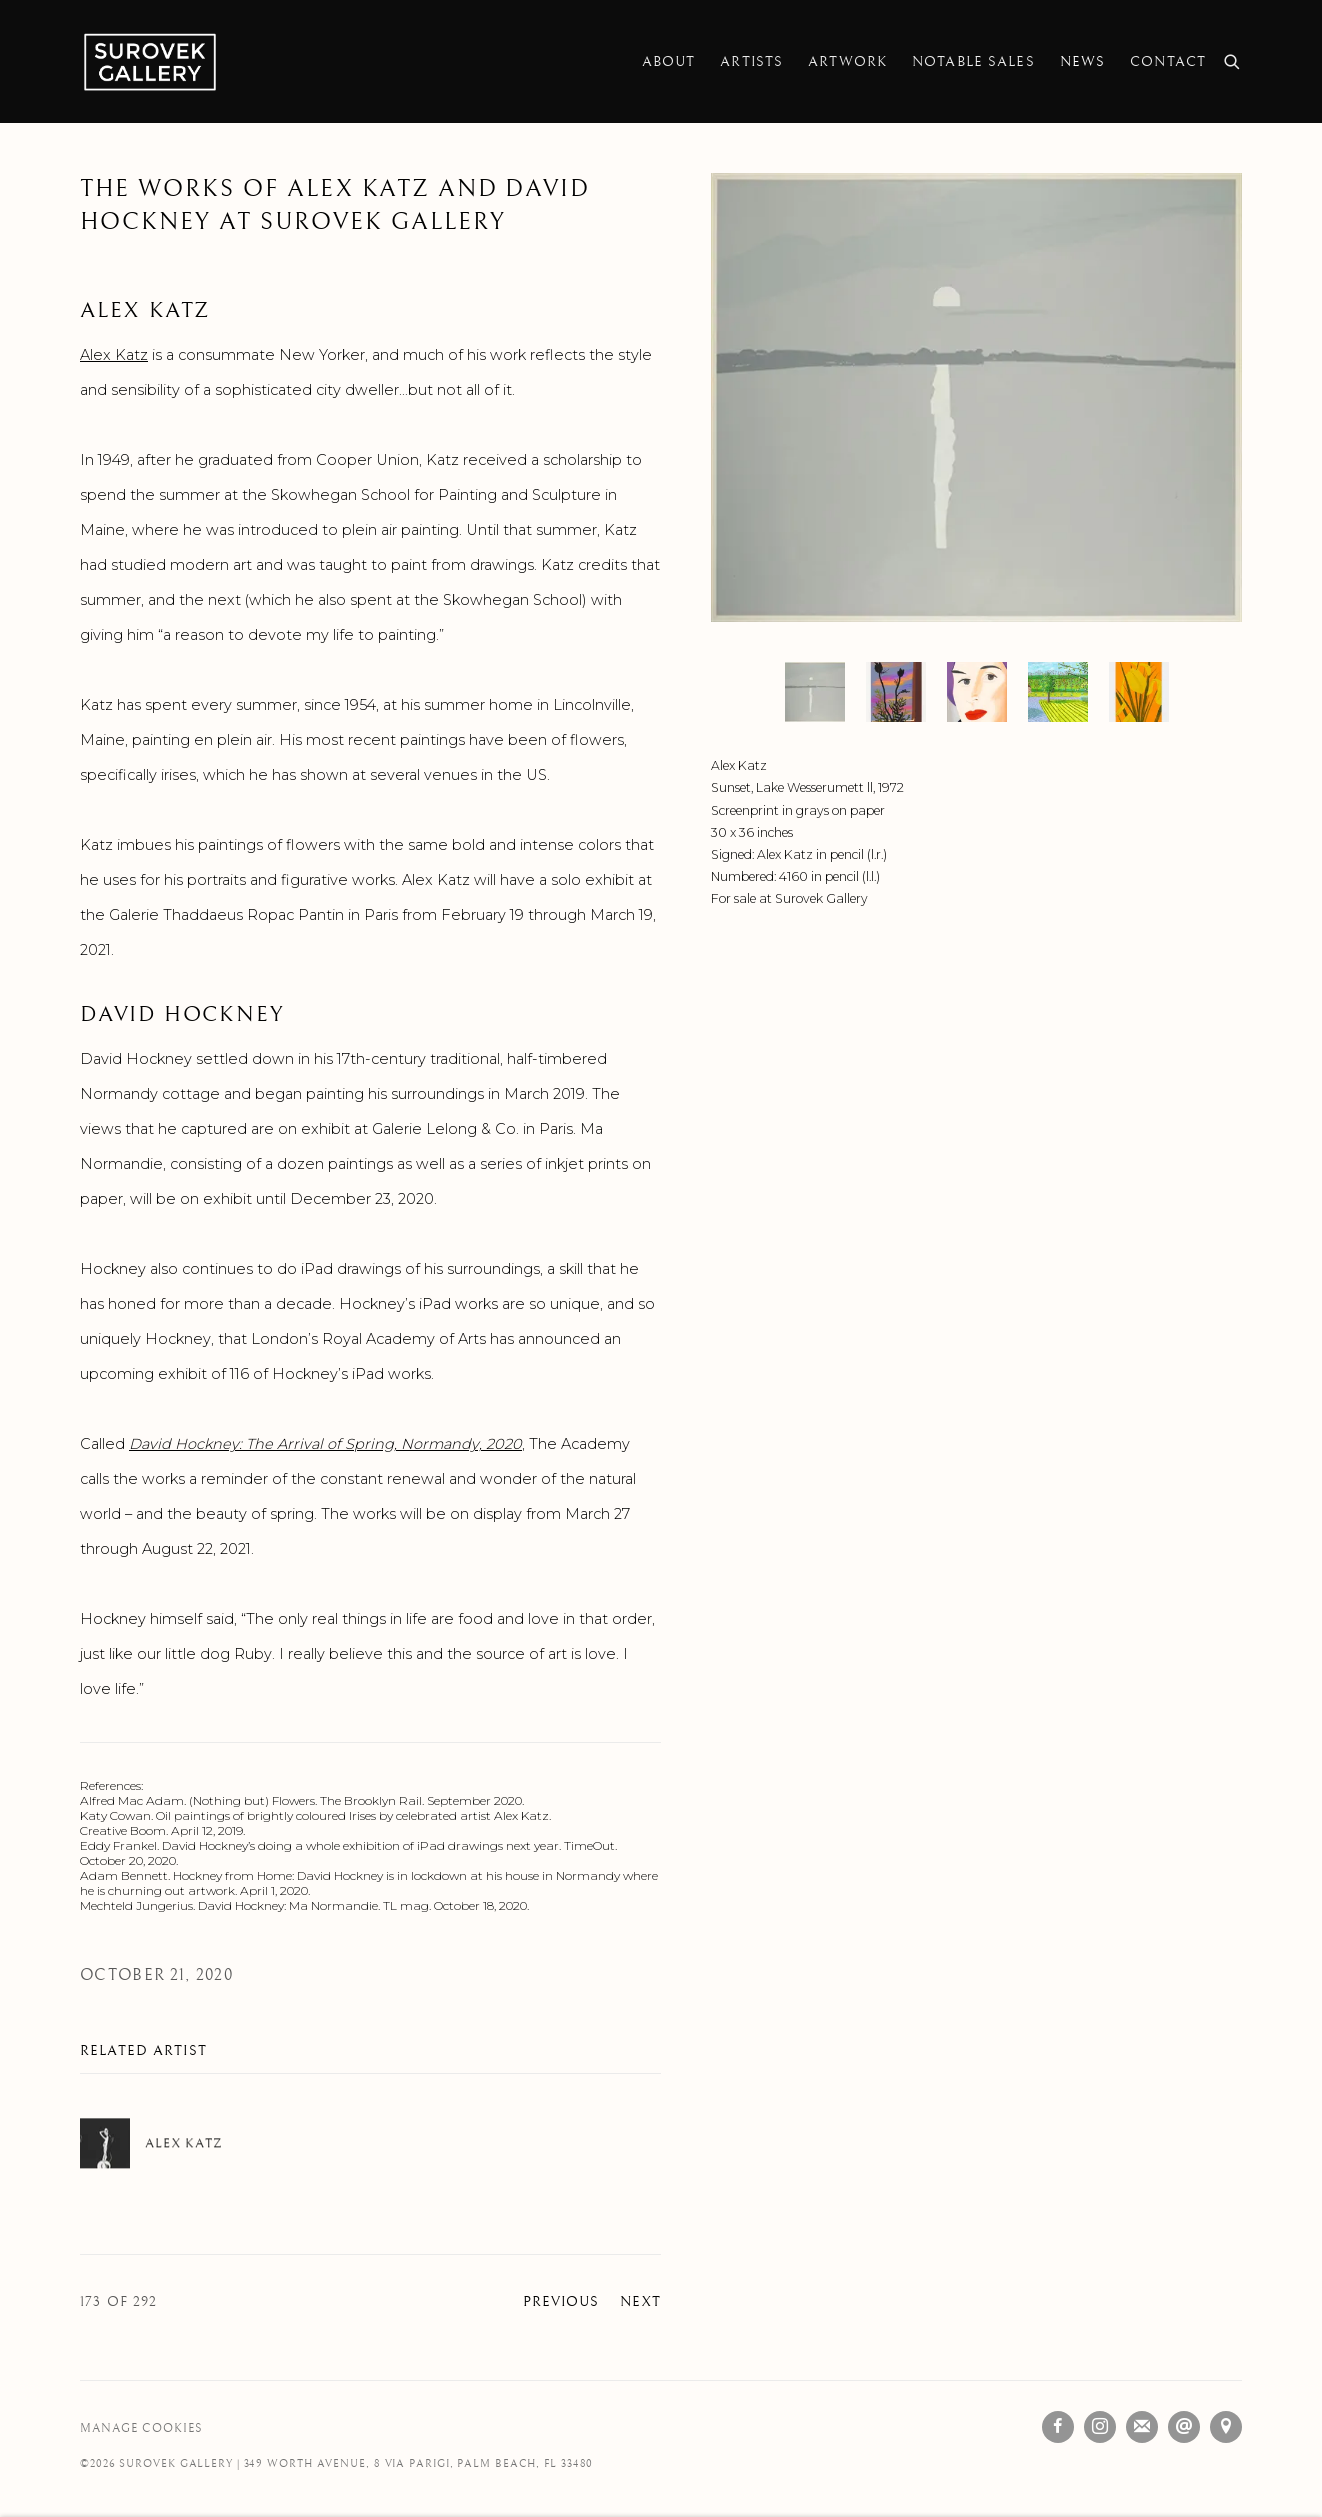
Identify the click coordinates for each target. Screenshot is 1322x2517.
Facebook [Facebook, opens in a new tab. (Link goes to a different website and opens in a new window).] (1058, 2427)
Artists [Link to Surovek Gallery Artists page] (751, 62)
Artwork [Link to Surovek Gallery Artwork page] (847, 62)
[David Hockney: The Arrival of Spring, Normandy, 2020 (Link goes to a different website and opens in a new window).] (325, 1444)
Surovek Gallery (150, 61)
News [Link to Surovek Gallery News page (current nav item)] (1083, 62)
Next (641, 2302)
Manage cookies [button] (141, 2428)
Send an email (1184, 2427)
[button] (815, 692)
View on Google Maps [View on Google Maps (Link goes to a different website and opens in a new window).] (1226, 2427)
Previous (561, 2302)
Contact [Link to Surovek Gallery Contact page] (1168, 62)
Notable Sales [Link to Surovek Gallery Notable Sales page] (973, 62)
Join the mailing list (1142, 2427)
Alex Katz (114, 355)
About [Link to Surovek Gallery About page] (669, 62)
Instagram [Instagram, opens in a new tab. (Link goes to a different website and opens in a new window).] (1100, 2427)
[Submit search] (1233, 59)
